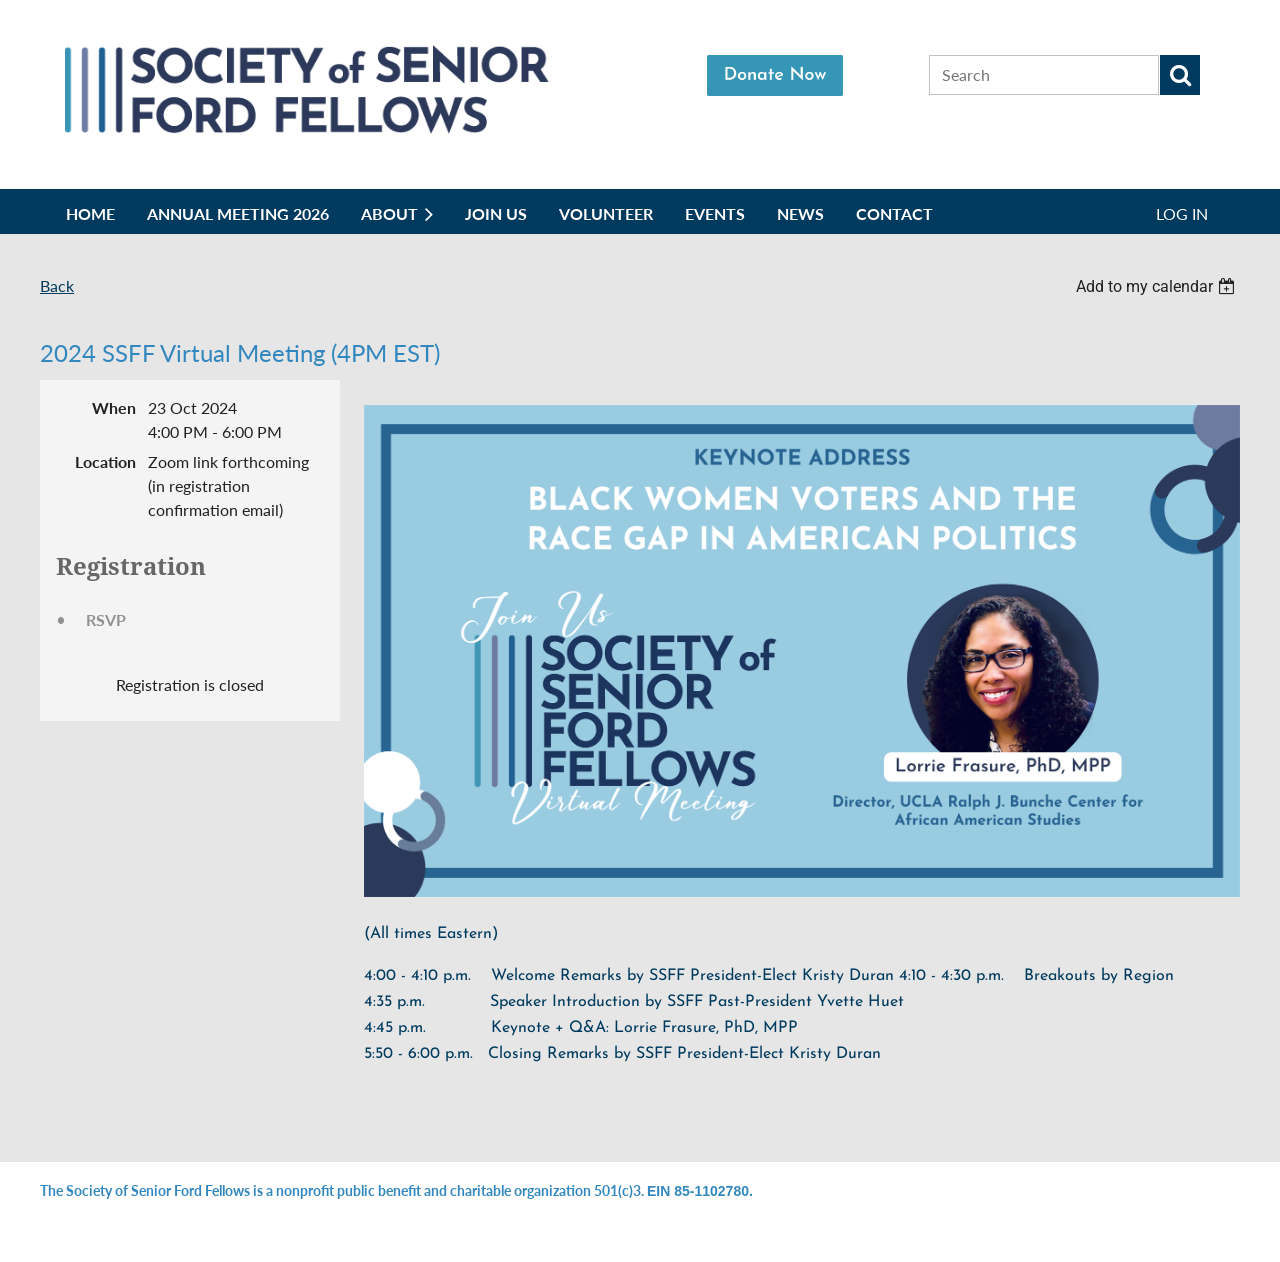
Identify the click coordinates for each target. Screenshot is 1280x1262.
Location (105, 461)
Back (57, 285)
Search (1180, 75)
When (114, 407)
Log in (1182, 213)
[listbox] (1158, 286)
